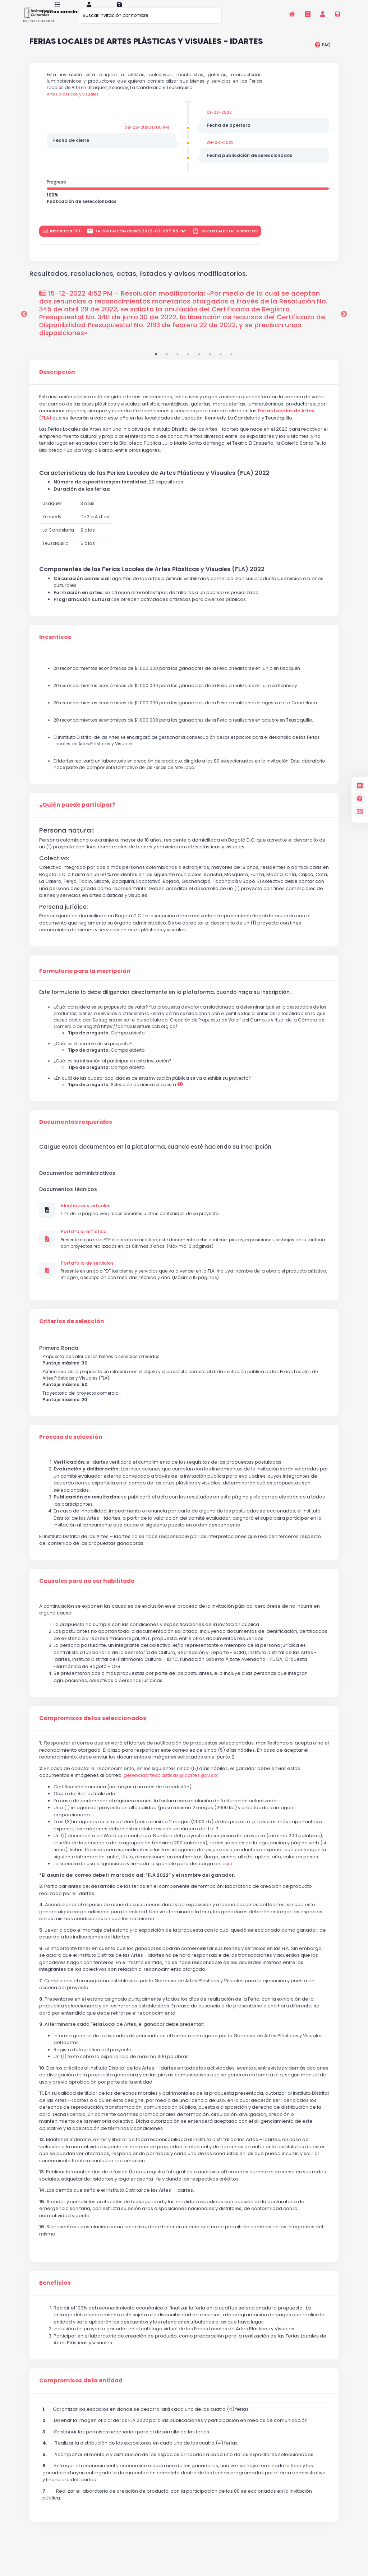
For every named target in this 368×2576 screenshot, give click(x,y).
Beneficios (55, 2292)
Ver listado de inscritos (225, 240)
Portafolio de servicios (87, 1272)
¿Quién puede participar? (77, 814)
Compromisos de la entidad (81, 2389)
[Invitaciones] (307, 14)
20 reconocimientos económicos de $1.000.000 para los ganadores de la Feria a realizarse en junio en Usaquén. (177, 677)
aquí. (227, 1872)
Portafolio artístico (84, 1240)
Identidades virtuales (85, 1215)
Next (344, 323)
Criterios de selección (71, 1330)
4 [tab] (188, 363)
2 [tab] (166, 363)
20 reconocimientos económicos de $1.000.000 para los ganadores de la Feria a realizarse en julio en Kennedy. (176, 694)
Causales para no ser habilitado (87, 1590)
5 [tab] (199, 363)
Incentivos (55, 646)
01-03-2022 (219, 121)
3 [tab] (177, 363)
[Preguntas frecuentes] (359, 798)
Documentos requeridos (75, 1131)
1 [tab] (156, 363)
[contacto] (359, 811)
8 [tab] (231, 363)
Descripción (57, 381)
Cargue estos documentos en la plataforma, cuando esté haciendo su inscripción (155, 1156)
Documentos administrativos (77, 1182)
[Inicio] (292, 14)
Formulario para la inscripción (84, 979)
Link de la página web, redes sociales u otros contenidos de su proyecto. (140, 1222)
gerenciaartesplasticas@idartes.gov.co (170, 1784)
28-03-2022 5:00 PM (147, 136)
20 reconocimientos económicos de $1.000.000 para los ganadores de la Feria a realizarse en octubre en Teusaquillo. (183, 729)
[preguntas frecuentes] (322, 53)
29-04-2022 (220, 151)
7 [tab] (220, 363)
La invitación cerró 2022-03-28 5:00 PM (136, 240)
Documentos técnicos (68, 1198)
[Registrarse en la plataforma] (337, 14)
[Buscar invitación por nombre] (150, 15)
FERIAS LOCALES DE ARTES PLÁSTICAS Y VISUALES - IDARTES (146, 51)
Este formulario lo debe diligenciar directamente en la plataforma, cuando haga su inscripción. (165, 1001)
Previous (24, 323)
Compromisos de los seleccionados (92, 1727)
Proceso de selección (70, 1446)
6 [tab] (209, 363)
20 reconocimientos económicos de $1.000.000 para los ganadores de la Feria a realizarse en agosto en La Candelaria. (186, 712)
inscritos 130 (61, 240)
